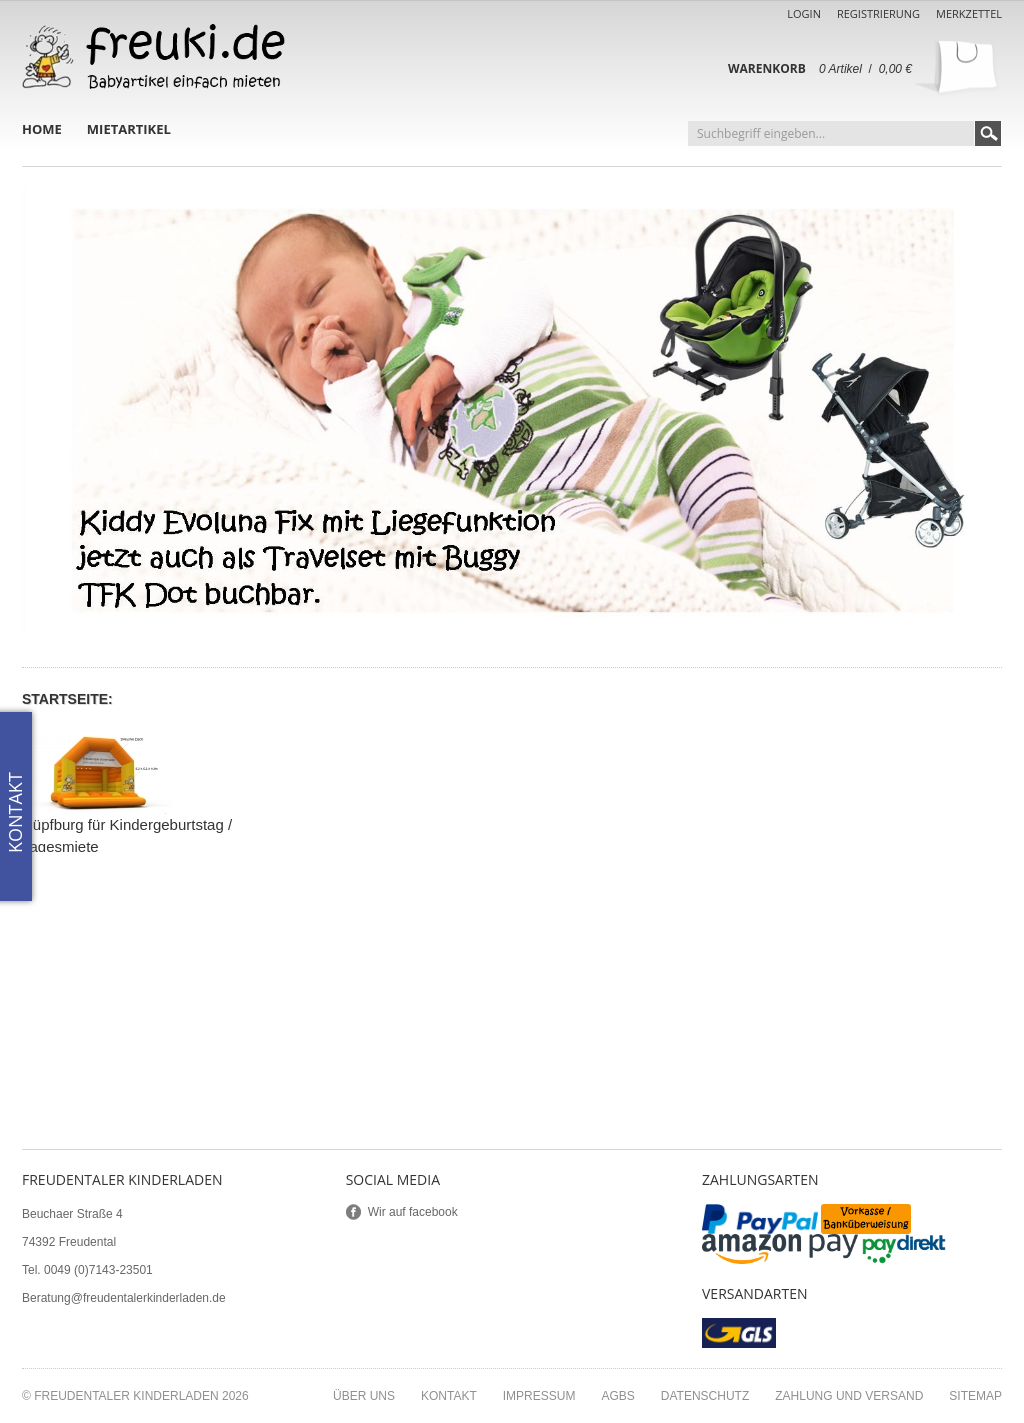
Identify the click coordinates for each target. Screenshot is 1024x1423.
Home (42, 129)
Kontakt (449, 1396)
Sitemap (975, 1396)
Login (804, 13)
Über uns (364, 1396)
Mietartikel (129, 129)
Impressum (539, 1396)
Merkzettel (969, 13)
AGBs (617, 1396)
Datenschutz (705, 1396)
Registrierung (878, 13)
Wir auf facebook (413, 1212)
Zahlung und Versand (849, 1396)
